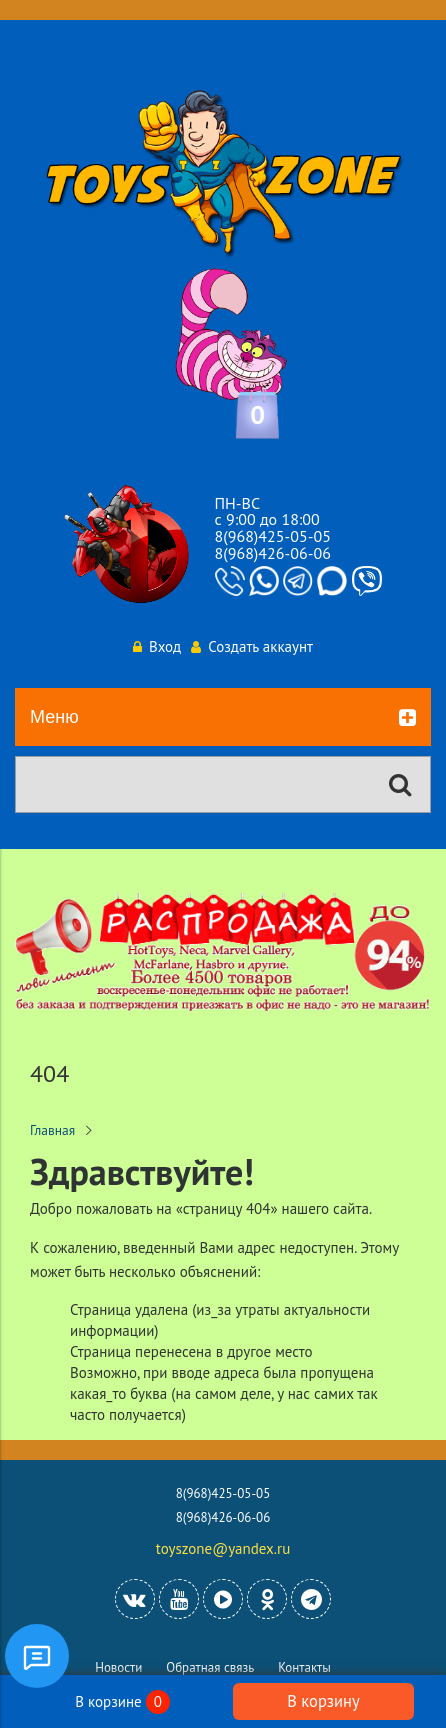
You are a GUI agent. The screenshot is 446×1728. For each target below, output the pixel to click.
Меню (223, 718)
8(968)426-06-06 (273, 553)
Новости (118, 1667)
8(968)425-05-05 (273, 536)
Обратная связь (210, 1667)
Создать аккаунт (252, 646)
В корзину (323, 1701)
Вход (157, 646)
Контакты (304, 1667)
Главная (52, 1130)
